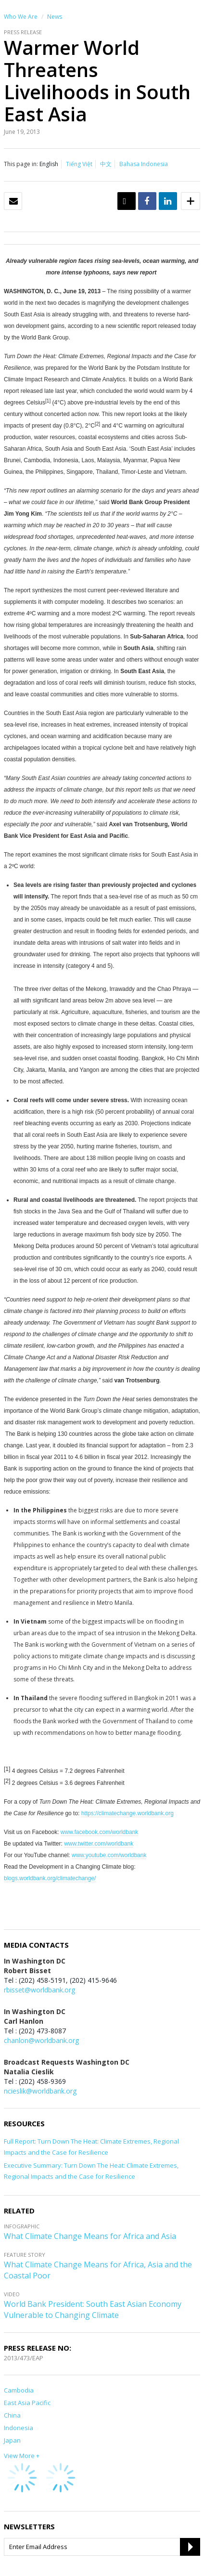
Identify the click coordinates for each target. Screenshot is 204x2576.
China (12, 2415)
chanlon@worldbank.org (41, 2040)
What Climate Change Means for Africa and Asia (90, 2236)
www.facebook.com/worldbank (99, 1832)
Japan (12, 2440)
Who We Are (21, 17)
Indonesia (18, 2427)
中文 (106, 164)
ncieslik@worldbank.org (40, 2090)
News (54, 17)
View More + (21, 2455)
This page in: (21, 164)
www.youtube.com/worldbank (109, 1855)
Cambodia (19, 2390)
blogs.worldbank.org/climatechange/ (50, 1878)
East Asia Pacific (27, 2402)
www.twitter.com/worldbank (98, 1843)
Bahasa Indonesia (143, 164)
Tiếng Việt (79, 164)
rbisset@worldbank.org (39, 1989)
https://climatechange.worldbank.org (127, 1813)
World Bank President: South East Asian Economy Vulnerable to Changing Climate (92, 2309)
